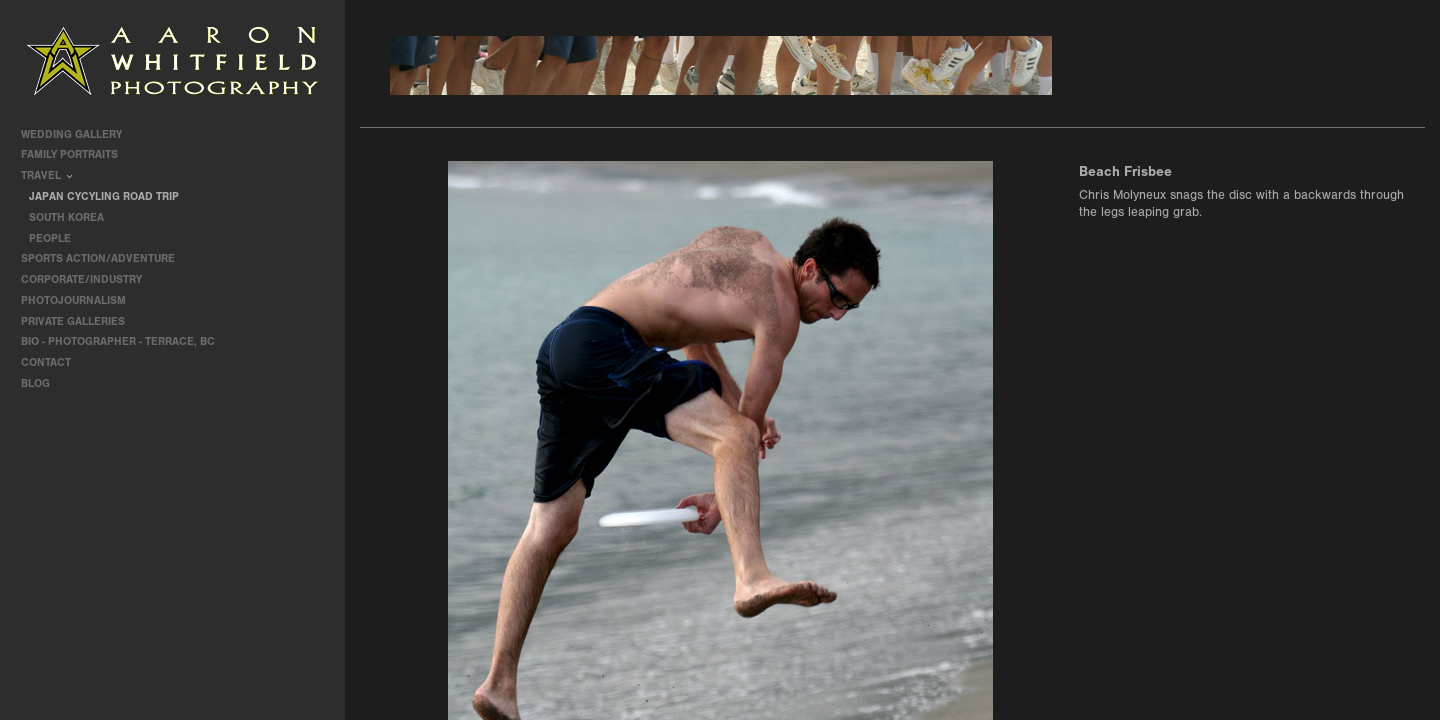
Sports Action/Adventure (105, 258)
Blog (35, 383)
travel (48, 175)
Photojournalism (80, 300)
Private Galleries (73, 321)
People (50, 238)
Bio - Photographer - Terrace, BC (118, 341)
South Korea (66, 217)
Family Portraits (76, 154)
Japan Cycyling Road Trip (104, 196)
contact (46, 362)
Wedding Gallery (78, 134)
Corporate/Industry (88, 279)
